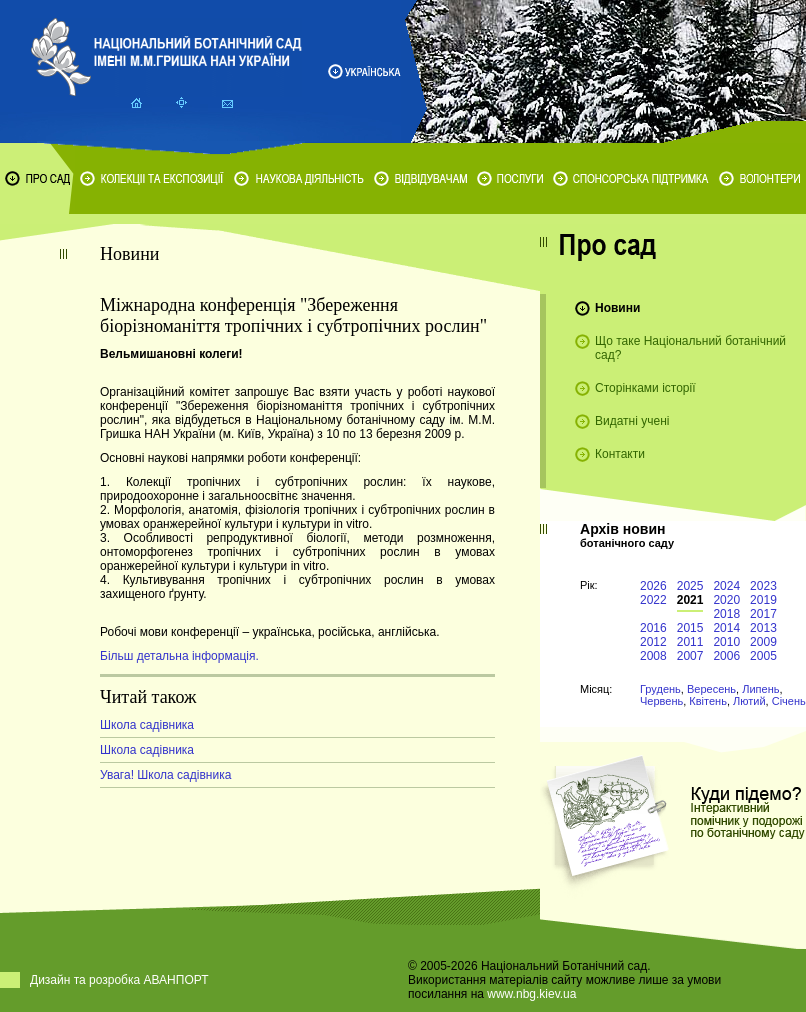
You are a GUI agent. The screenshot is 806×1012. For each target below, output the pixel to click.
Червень (661, 701)
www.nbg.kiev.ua (531, 994)
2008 (653, 656)
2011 (690, 642)
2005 (763, 656)
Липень (760, 689)
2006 (726, 656)
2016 (653, 628)
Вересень (711, 689)
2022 (653, 600)
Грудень (660, 689)
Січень (789, 701)
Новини (617, 308)
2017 (763, 614)
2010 (726, 642)
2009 (763, 642)
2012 (653, 642)
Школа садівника (147, 725)
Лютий (749, 701)
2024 (726, 586)
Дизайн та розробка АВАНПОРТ (119, 980)
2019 (763, 600)
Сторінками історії (645, 388)
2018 (726, 614)
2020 (726, 600)
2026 (653, 586)
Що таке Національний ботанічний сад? (690, 348)
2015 (690, 628)
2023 (763, 586)
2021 (690, 600)
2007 (690, 656)
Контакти (620, 454)
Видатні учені (632, 421)
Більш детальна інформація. (179, 656)
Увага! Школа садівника (165, 775)
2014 (726, 628)
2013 (763, 628)
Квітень (708, 701)
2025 (690, 586)
